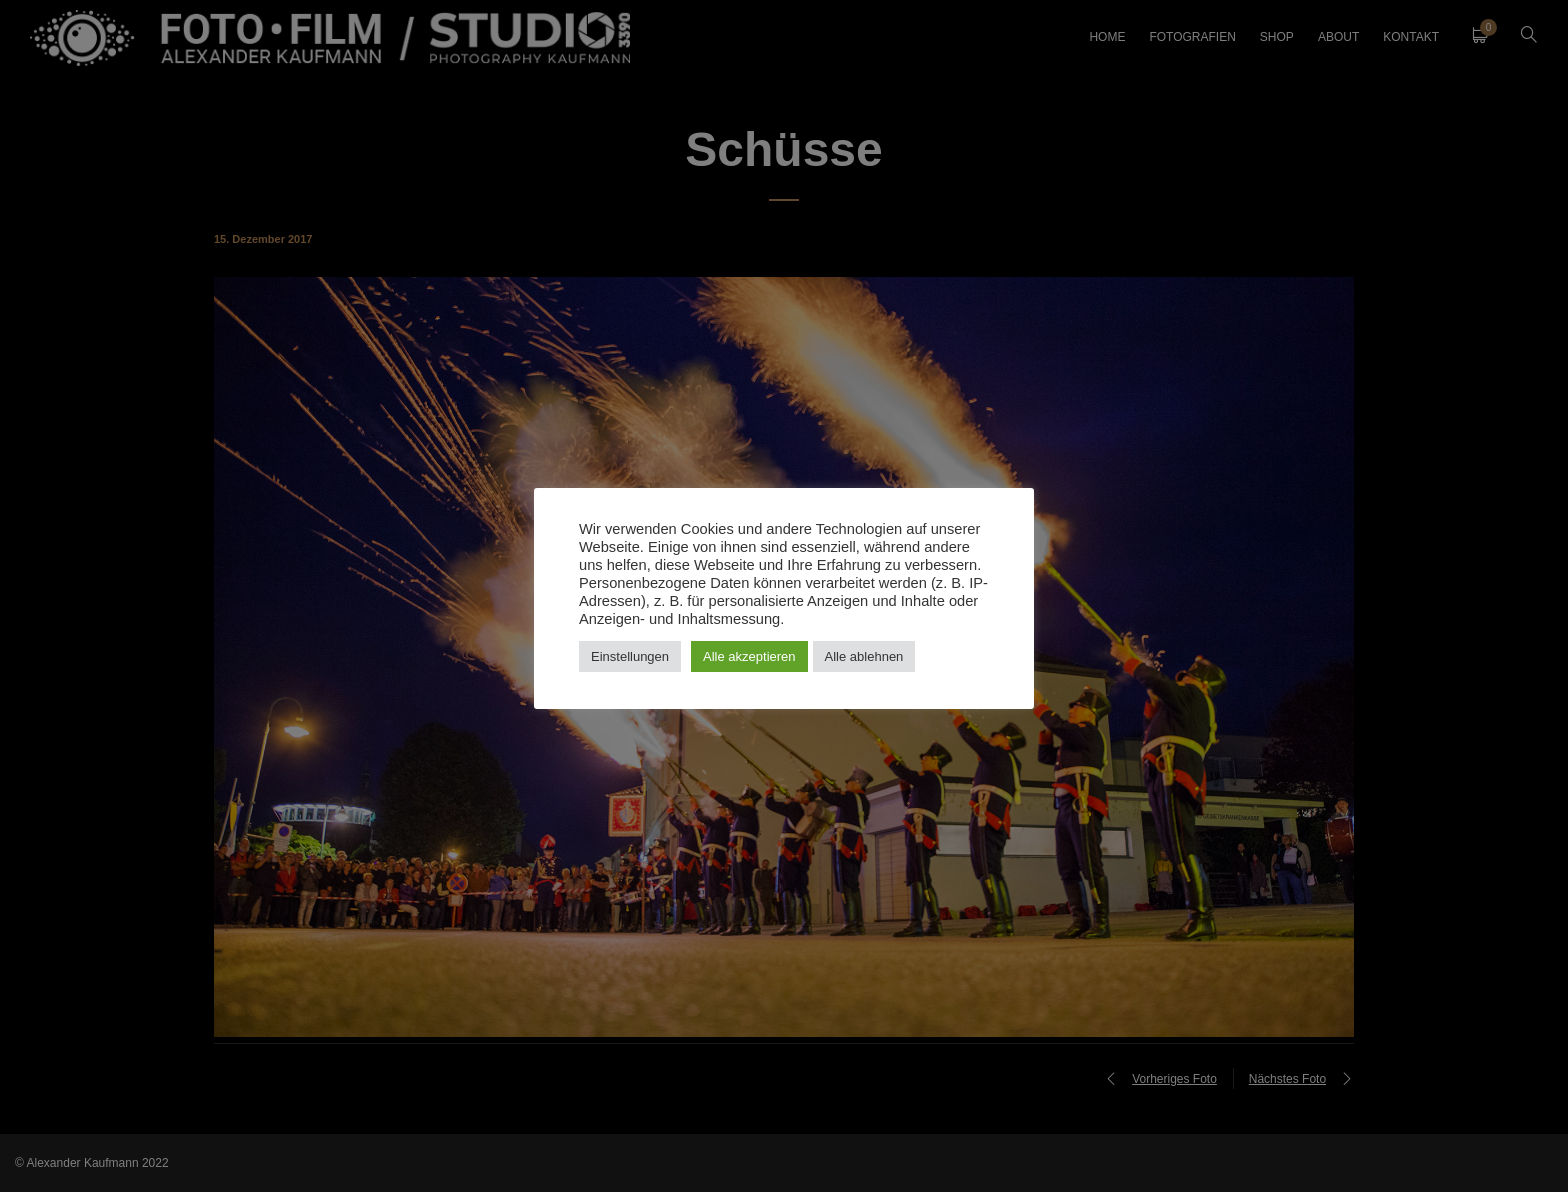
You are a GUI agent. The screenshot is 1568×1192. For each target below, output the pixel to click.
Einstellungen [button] (630, 656)
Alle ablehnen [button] (864, 656)
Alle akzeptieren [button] (749, 656)
